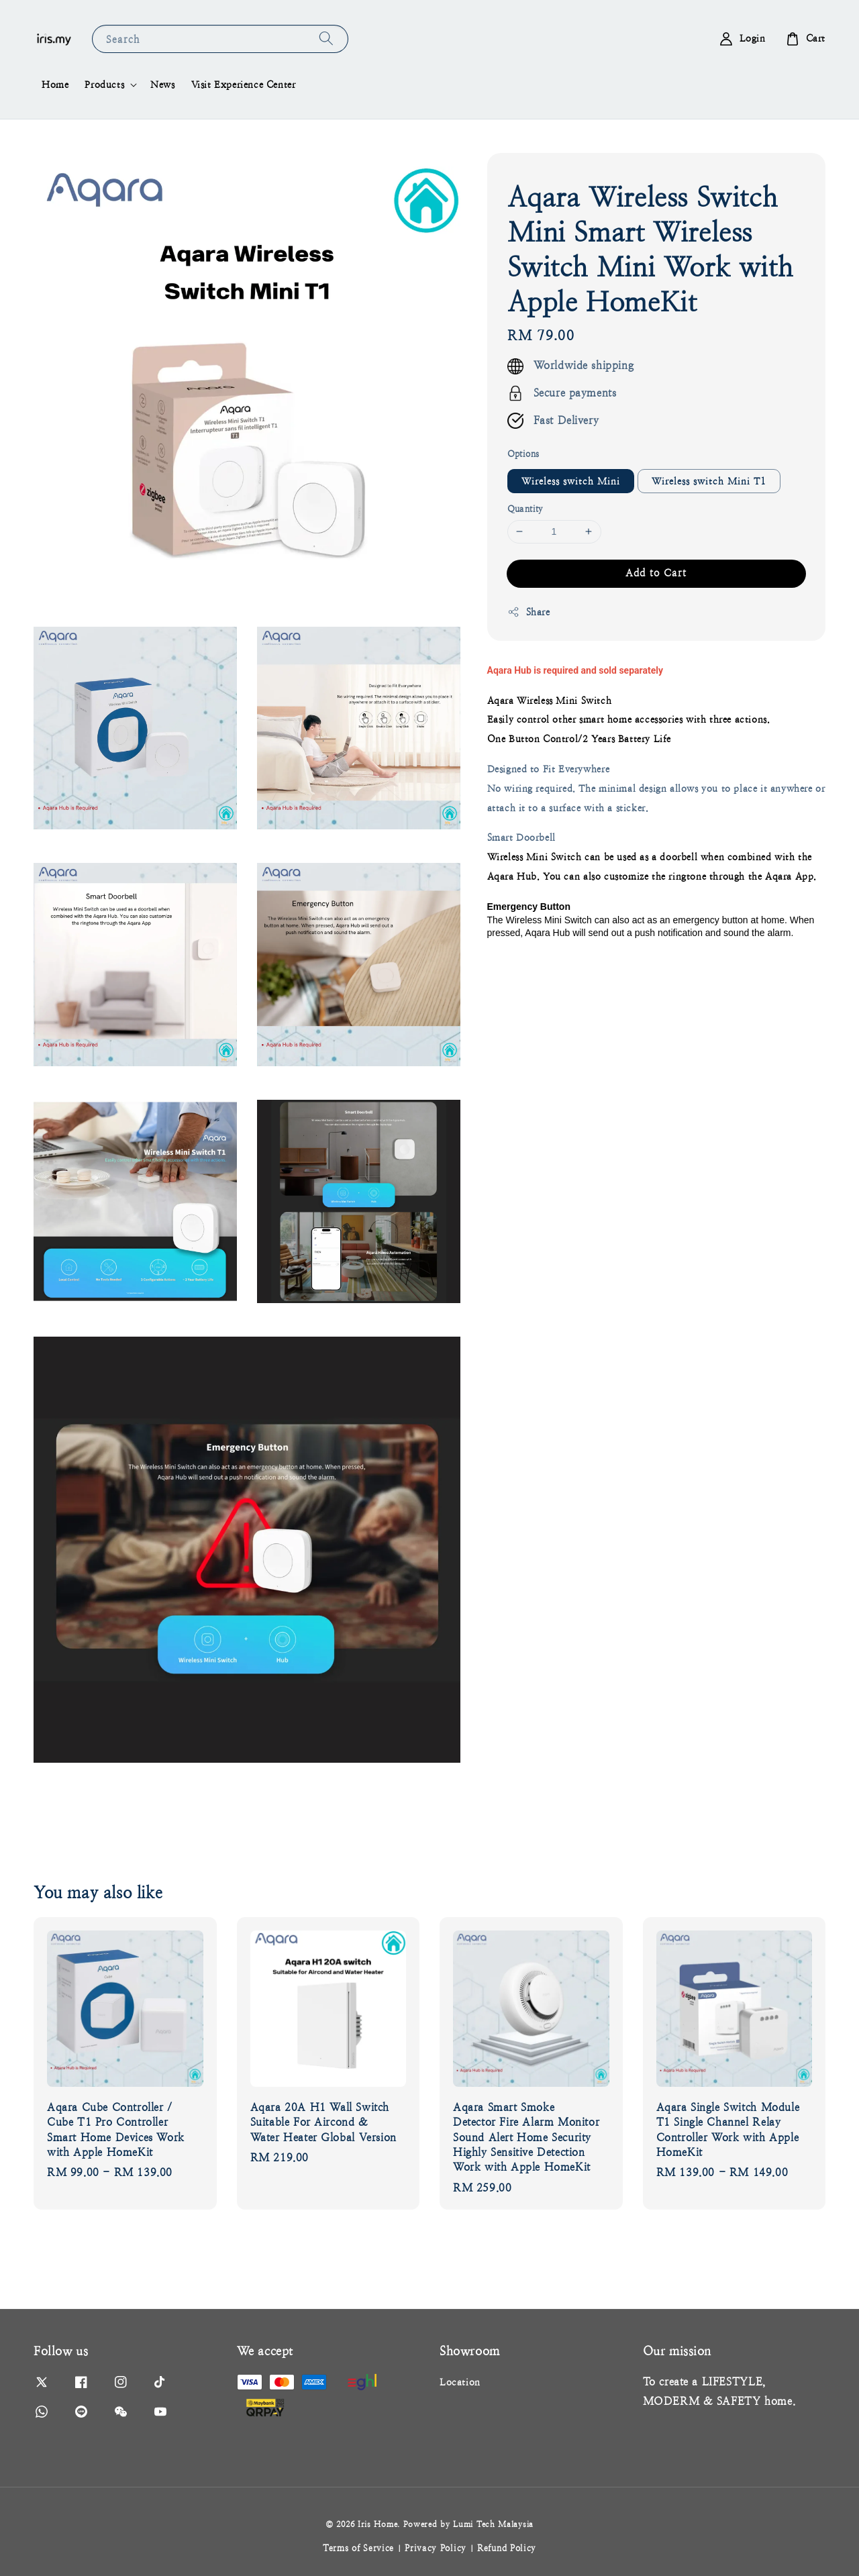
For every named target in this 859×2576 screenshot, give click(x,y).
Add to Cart (656, 572)
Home (55, 84)
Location (460, 2382)
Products (104, 84)
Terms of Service (358, 2548)
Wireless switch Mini (570, 481)
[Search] (326, 38)
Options (523, 454)
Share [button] (528, 612)
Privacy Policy (435, 2548)
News (162, 84)
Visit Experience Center (243, 84)
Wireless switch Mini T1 (709, 481)
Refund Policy (506, 2548)
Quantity (525, 509)
